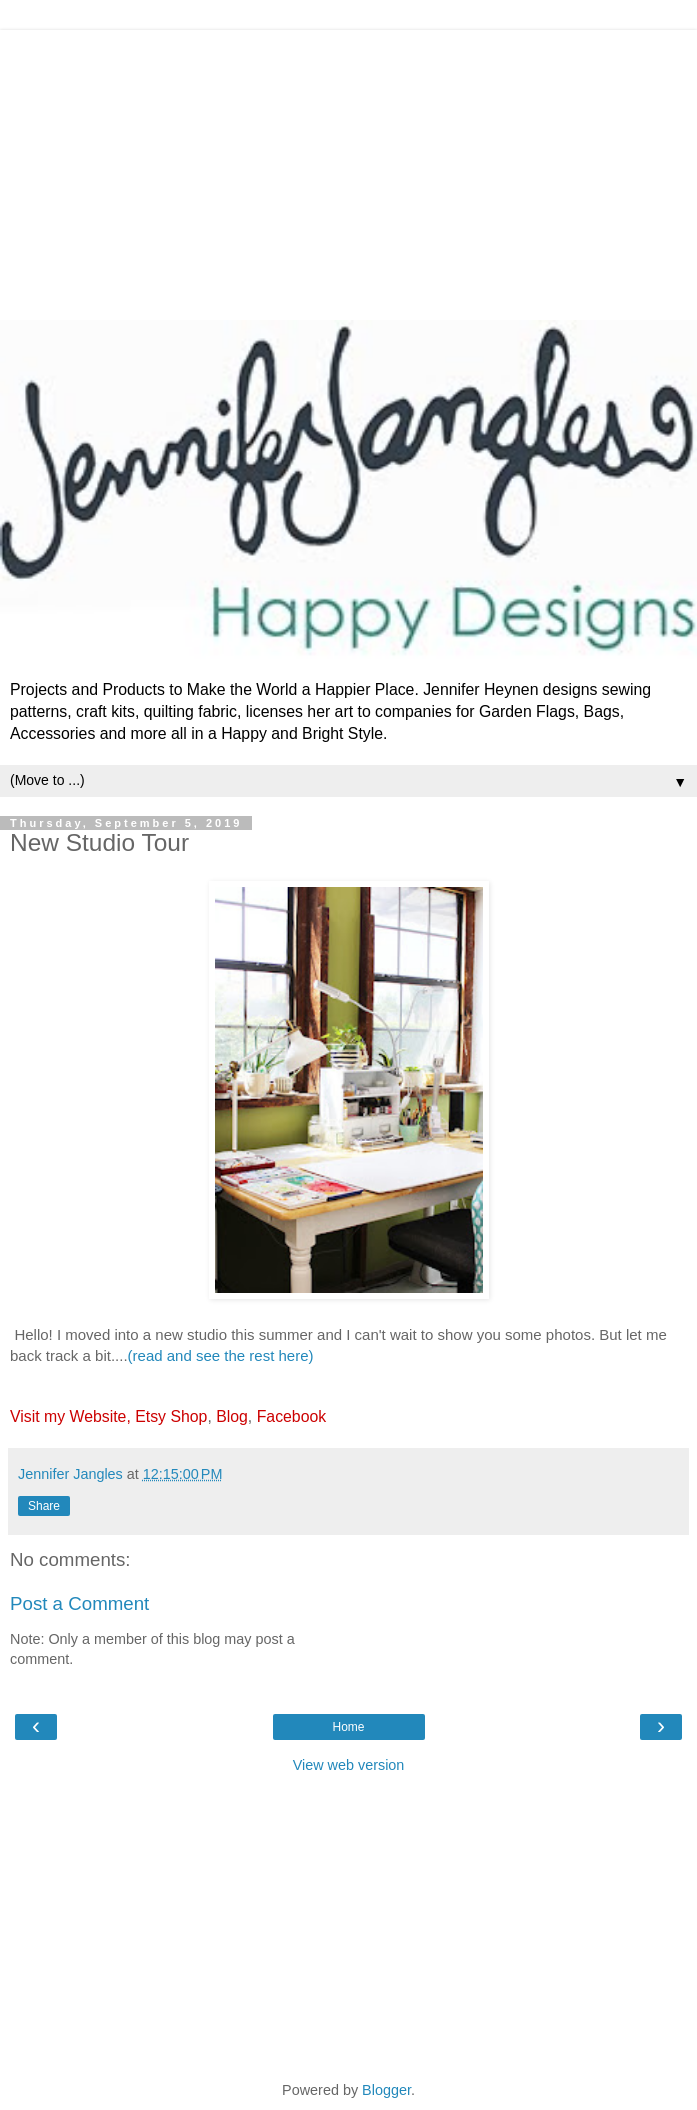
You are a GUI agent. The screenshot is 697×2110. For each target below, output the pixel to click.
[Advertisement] (348, 170)
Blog (232, 1416)
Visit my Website (68, 1416)
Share (44, 1506)
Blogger (386, 2090)
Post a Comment (79, 1603)
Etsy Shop (171, 1416)
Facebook (292, 1416)
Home (348, 1727)
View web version (349, 1765)
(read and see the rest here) (221, 1355)
